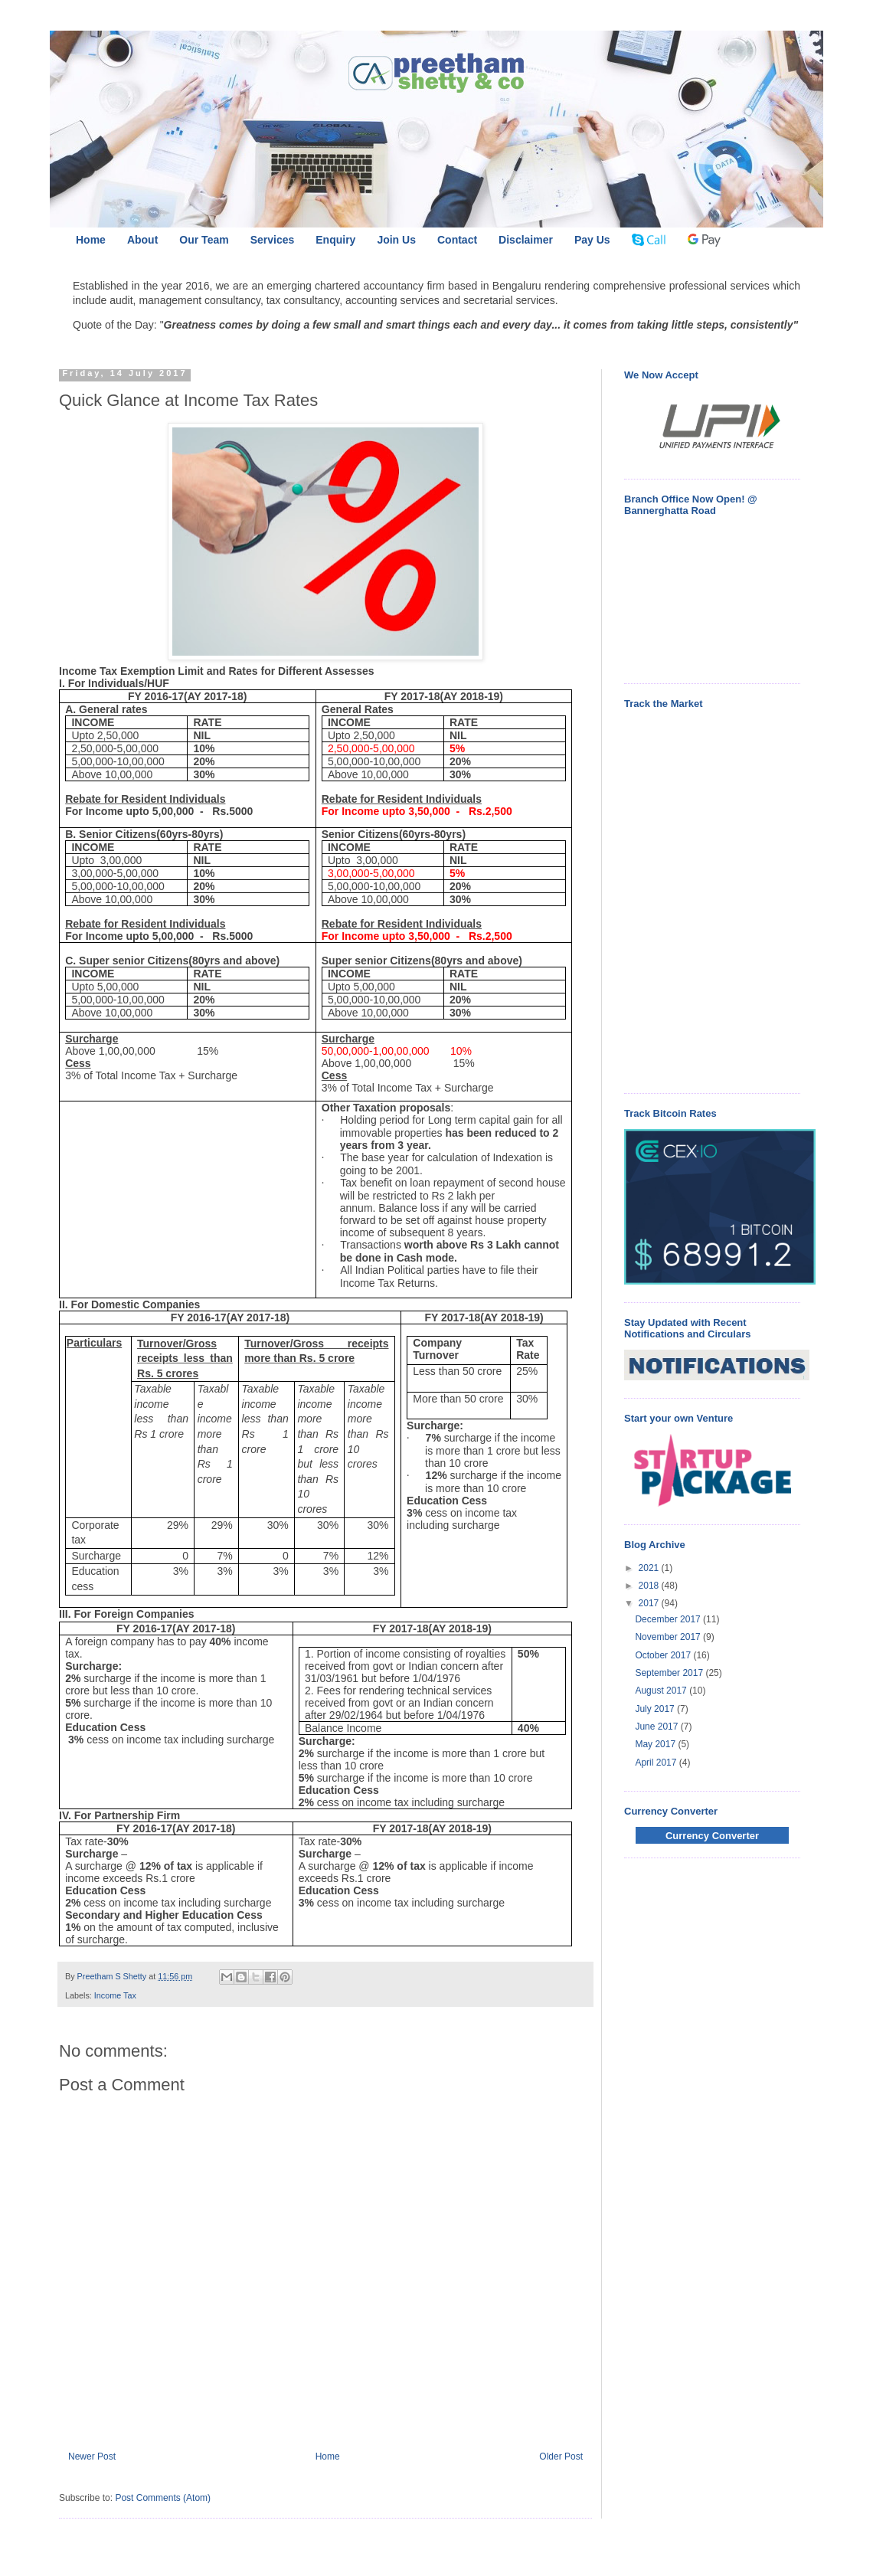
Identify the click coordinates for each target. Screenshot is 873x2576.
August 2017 (662, 1690)
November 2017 (669, 1637)
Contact (457, 240)
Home (91, 240)
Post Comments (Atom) (163, 2498)
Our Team (203, 240)
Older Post (561, 2456)
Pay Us (592, 240)
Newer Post (92, 2456)
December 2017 (669, 1619)
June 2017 (657, 1726)
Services (272, 240)
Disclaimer (526, 240)
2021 (650, 1568)
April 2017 (656, 1762)
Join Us (396, 240)
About (142, 240)
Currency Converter (712, 1835)
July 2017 (656, 1709)
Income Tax (115, 1995)
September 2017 (670, 1673)
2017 (650, 1603)
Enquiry (335, 240)
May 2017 (656, 1744)
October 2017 (664, 1655)
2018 (650, 1585)
